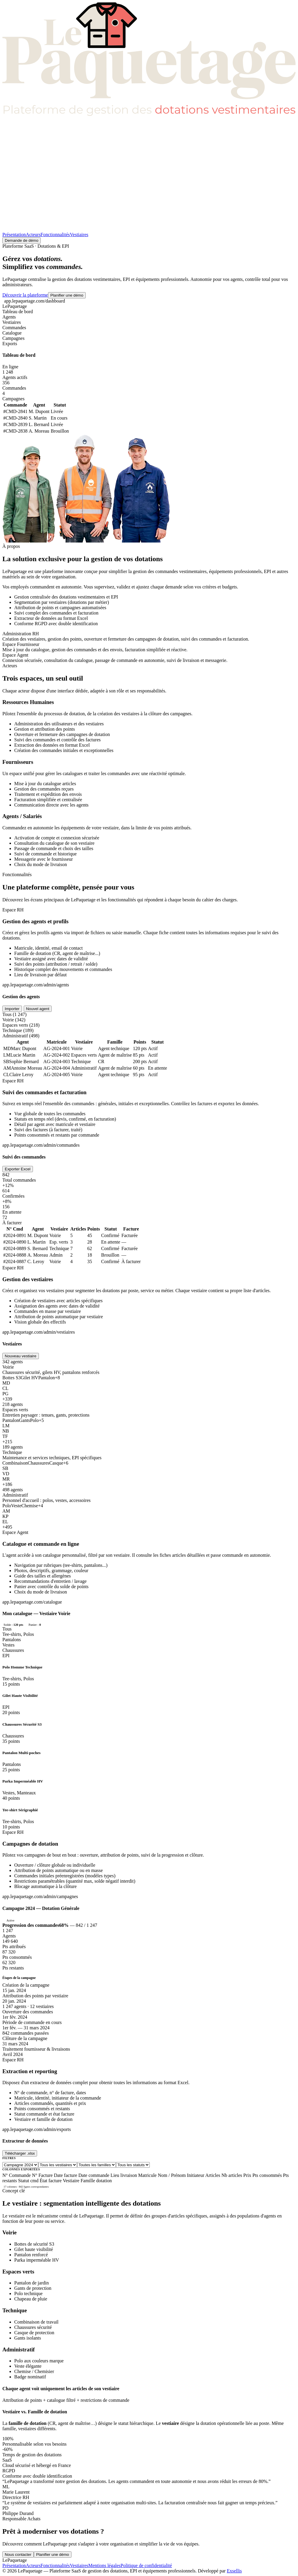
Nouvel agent (38, 1009)
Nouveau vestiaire (20, 1356)
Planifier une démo (66, 295)
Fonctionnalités (55, 234)
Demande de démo (21, 240)
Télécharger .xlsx (20, 2153)
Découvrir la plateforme (25, 294)
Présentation (14, 234)
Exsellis (234, 2570)
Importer (12, 1009)
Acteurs (33, 234)
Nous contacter (18, 2554)
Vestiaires (79, 234)
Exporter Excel (18, 1169)
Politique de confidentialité (146, 2565)
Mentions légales (104, 2565)
